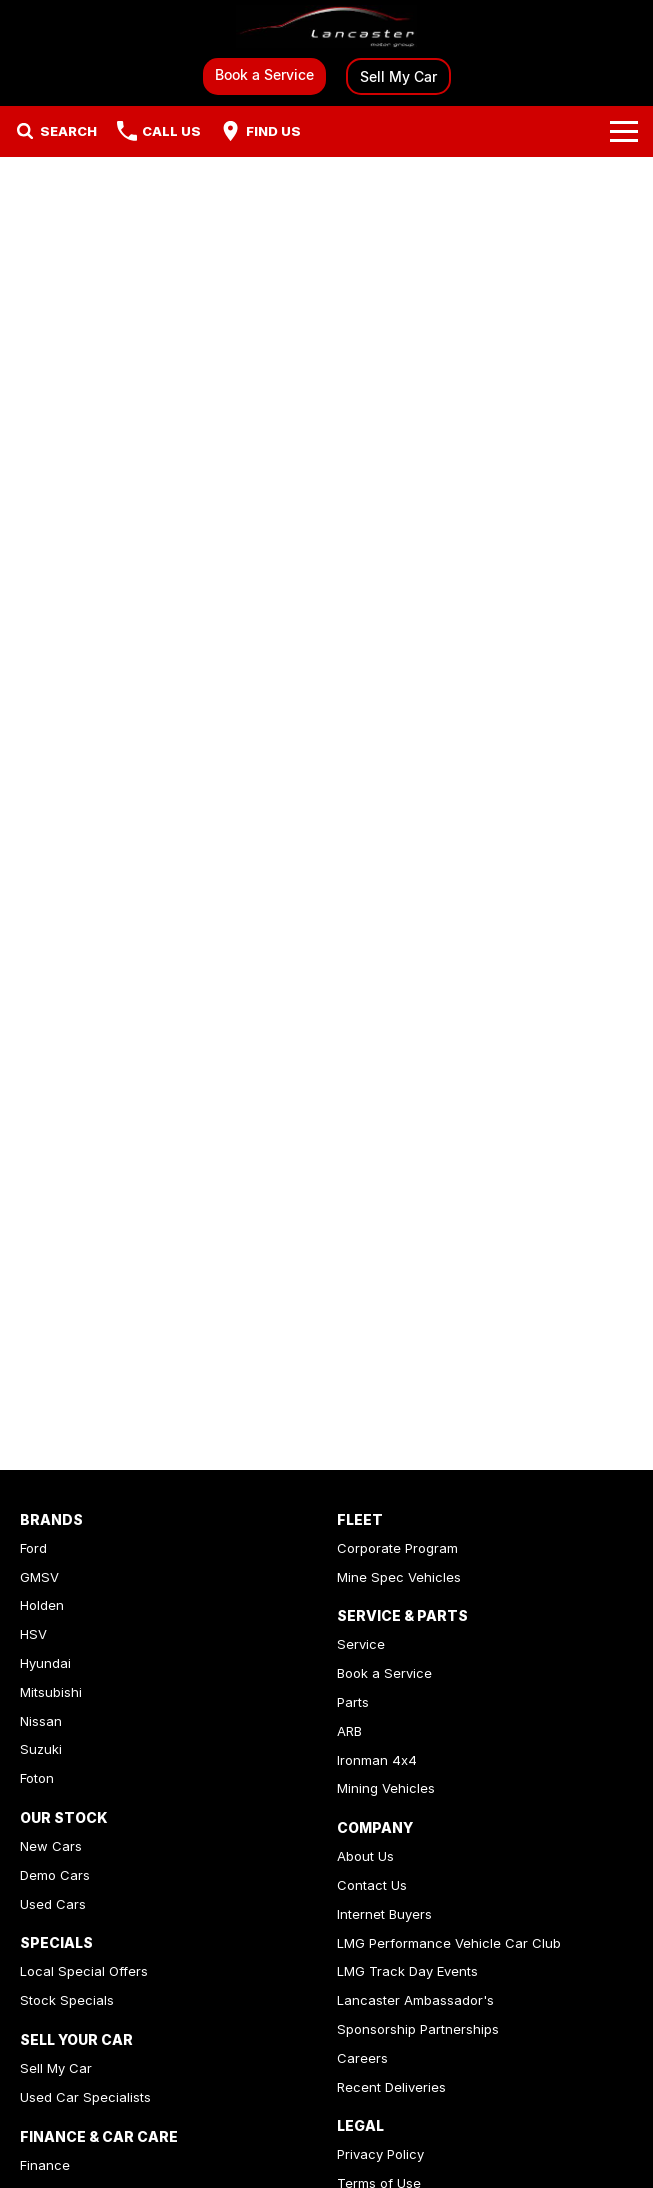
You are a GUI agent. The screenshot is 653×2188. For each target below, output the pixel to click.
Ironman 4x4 (377, 1760)
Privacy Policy (380, 2154)
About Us (365, 1856)
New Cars (51, 1846)
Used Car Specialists (85, 2097)
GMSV (39, 1577)
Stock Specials (67, 2000)
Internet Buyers (384, 1914)
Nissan (41, 1721)
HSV (33, 1634)
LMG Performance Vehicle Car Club (449, 1943)
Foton (37, 1778)
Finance (45, 2165)
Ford (33, 1548)
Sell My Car (398, 76)
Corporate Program (397, 1548)
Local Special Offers (84, 1971)
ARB (349, 1731)
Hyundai (45, 1663)
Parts (353, 1702)
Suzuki (41, 1749)
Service (361, 1644)
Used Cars (53, 1904)
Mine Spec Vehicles (399, 1577)
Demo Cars (55, 1875)
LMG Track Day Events (407, 1971)
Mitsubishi (51, 1692)
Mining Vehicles (386, 1788)
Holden (42, 1605)
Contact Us (372, 1885)
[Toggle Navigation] (624, 131)
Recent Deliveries (391, 2087)
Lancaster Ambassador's (415, 2000)
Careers (362, 2058)
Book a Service (264, 74)
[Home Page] (327, 26)
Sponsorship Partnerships (418, 2029)
